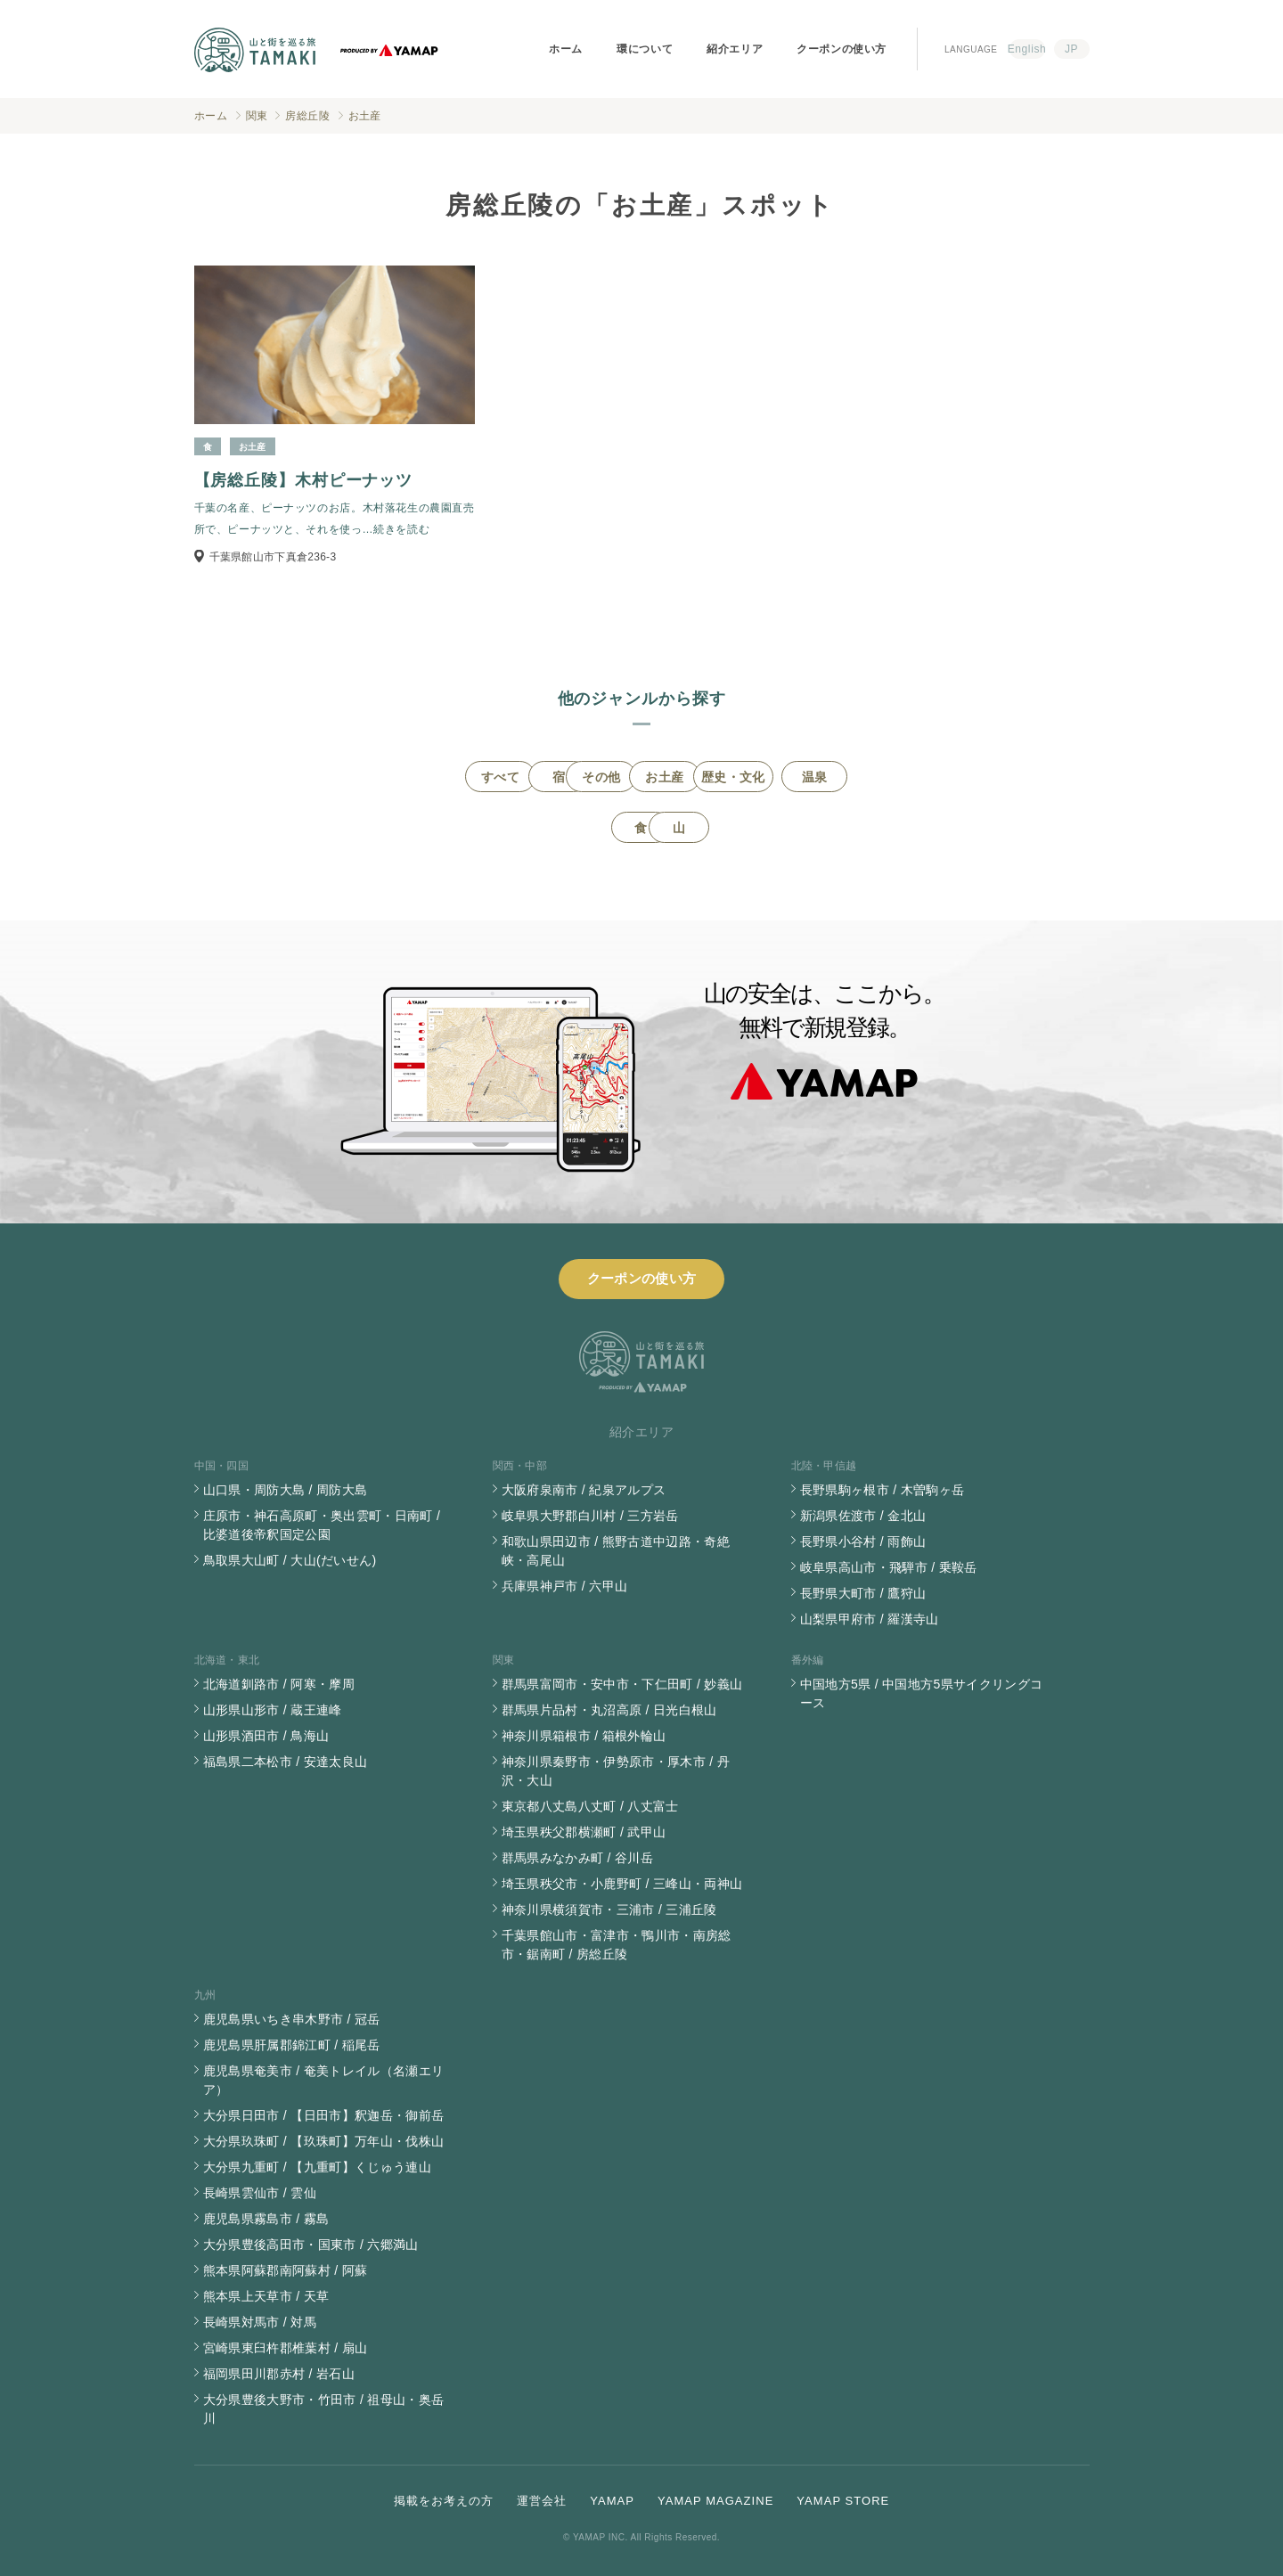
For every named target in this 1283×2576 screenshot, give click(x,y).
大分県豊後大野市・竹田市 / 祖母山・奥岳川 (324, 2408)
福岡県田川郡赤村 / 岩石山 (279, 2374)
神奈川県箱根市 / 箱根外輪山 (584, 1736)
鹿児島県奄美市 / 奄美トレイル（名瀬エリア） (324, 2080)
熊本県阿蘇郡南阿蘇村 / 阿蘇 (285, 2270)
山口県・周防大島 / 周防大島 (285, 1490)
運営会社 (542, 2500)
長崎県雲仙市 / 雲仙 (260, 2193)
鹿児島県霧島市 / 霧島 (266, 2219)
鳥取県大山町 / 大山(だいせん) (290, 1560)
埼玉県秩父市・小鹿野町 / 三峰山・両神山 (622, 1884)
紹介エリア (735, 49)
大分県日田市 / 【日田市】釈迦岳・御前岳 (324, 2115)
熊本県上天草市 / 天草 (266, 2296)
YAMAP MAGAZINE (715, 2500)
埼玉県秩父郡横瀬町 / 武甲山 (584, 1832)
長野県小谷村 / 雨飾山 (863, 1541)
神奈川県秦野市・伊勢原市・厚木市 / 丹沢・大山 (616, 1770)
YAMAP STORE (843, 2500)
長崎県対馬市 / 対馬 (260, 2322)
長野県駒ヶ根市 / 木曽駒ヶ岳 (882, 1490)
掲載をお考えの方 (444, 2500)
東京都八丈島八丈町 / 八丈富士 (590, 1806)
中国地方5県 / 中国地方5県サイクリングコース (921, 1693)
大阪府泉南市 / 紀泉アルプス (584, 1490)
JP (1071, 49)
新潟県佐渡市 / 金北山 (863, 1516)
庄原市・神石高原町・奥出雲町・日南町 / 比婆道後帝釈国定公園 (322, 1525)
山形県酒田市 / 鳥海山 (266, 1736)
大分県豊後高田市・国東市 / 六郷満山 (311, 2244)
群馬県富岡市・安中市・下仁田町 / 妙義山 (622, 1684)
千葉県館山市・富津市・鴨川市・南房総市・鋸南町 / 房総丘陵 (616, 1944)
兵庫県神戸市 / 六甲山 (565, 1586)
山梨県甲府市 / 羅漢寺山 (869, 1619)
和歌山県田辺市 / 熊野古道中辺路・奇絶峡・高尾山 (616, 1550)
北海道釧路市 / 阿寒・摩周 (279, 1684)
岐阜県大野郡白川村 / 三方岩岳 (590, 1516)
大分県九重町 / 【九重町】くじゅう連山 (317, 2167)
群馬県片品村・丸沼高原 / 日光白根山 (609, 1710)
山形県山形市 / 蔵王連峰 (272, 1710)
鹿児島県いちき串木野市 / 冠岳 (291, 2019)
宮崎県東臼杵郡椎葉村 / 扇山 (285, 2348)
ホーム (566, 49)
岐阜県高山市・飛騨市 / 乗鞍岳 (888, 1567)
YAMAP (612, 2500)
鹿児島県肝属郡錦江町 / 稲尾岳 (291, 2045)
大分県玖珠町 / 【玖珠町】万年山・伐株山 (324, 2141)
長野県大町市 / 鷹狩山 (863, 1593)
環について (645, 49)
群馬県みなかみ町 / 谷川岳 (578, 1858)
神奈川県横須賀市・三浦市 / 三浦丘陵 (609, 1909)
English (1027, 49)
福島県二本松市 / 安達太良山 (285, 1761)
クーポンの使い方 (842, 49)
